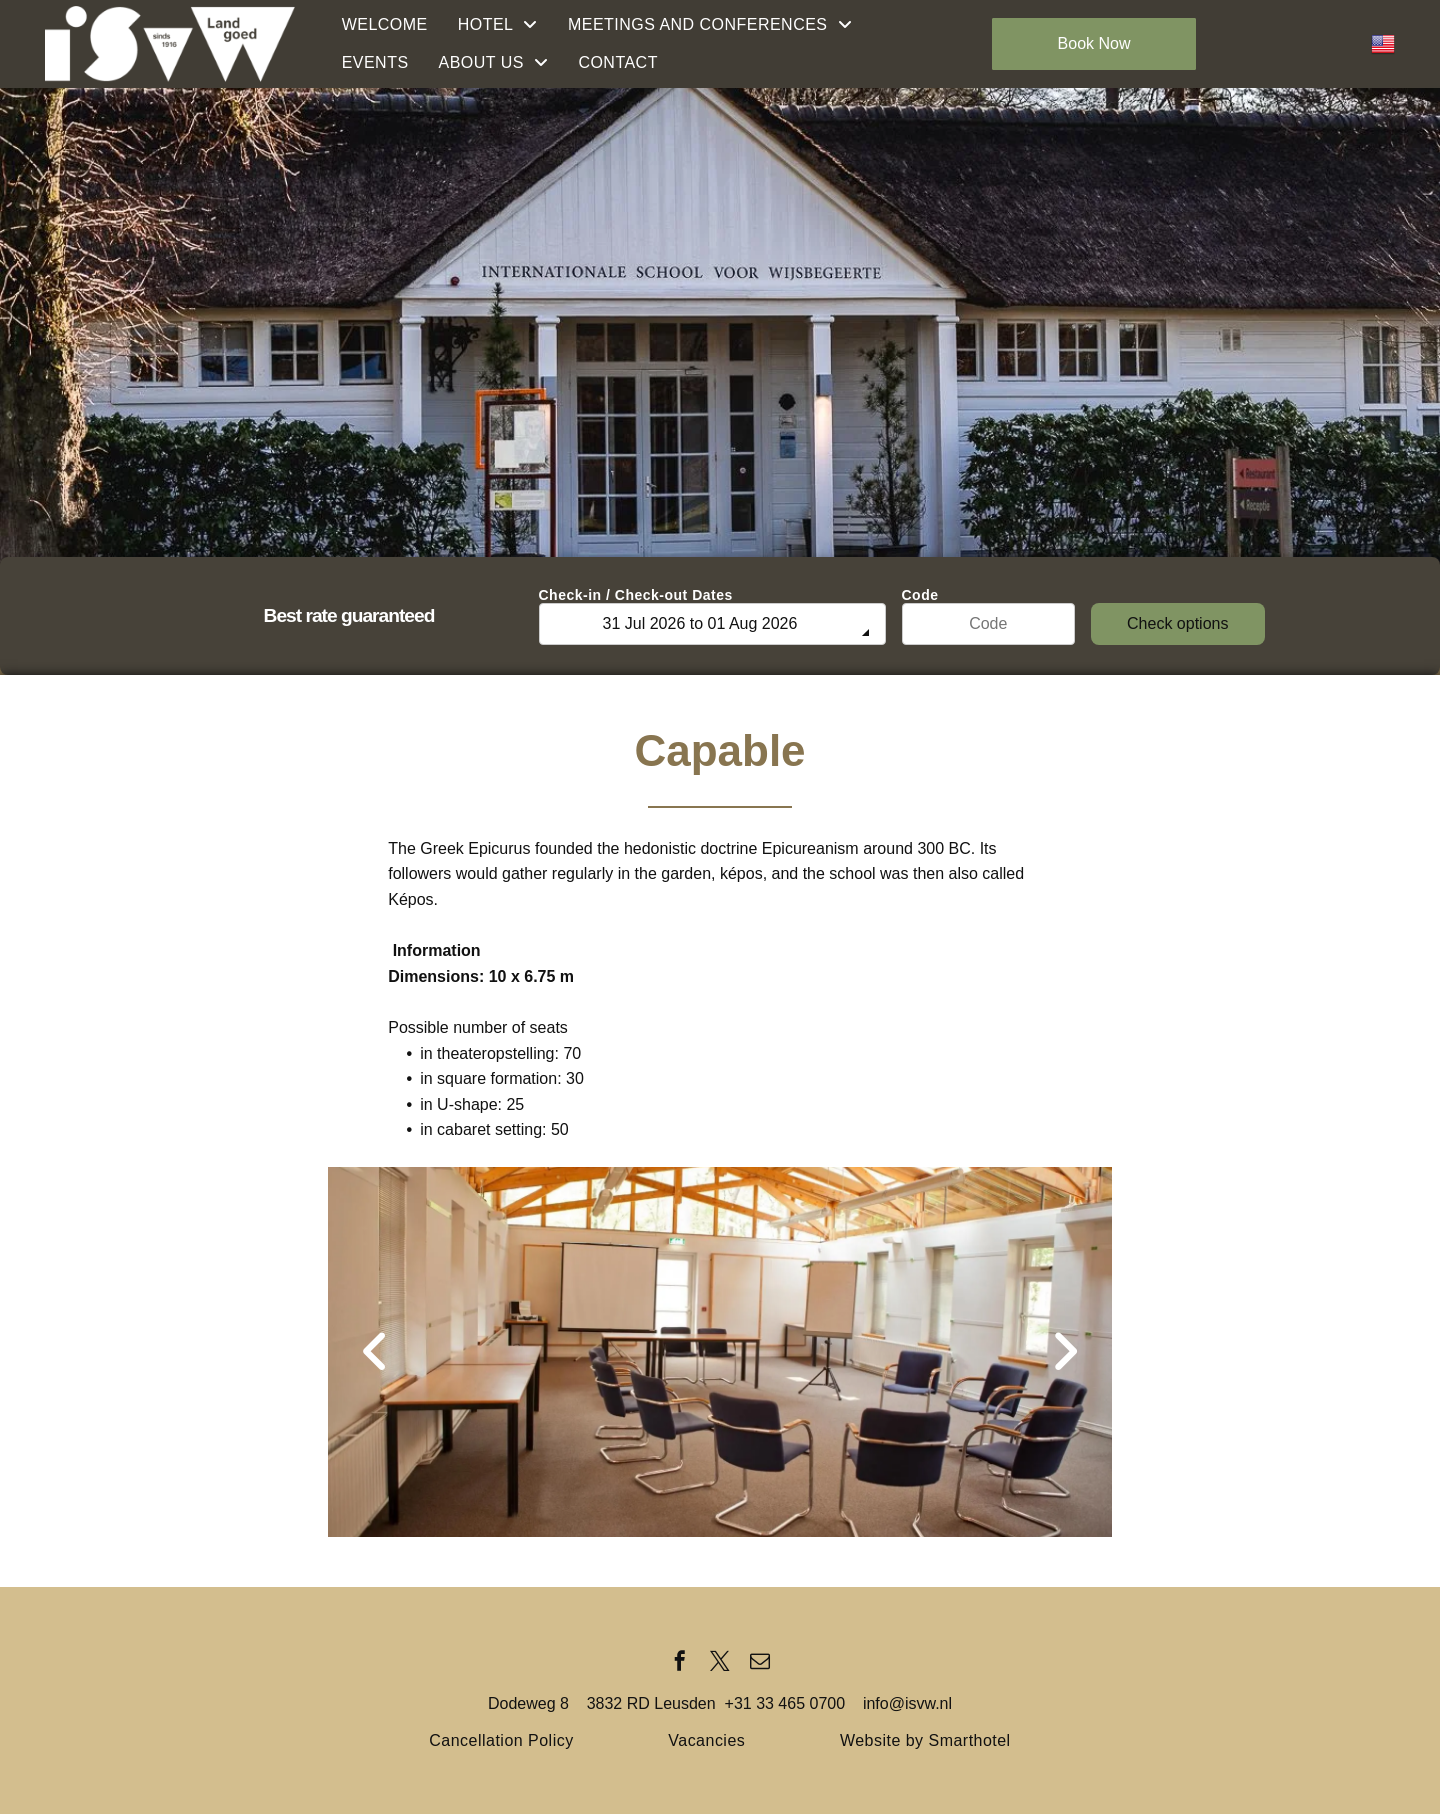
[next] (1064, 1352)
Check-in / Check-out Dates (636, 595)
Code (920, 595)
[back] (375, 1352)
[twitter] (720, 1663)
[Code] (989, 624)
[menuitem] (385, 25)
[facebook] (680, 1663)
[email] (760, 1663)
